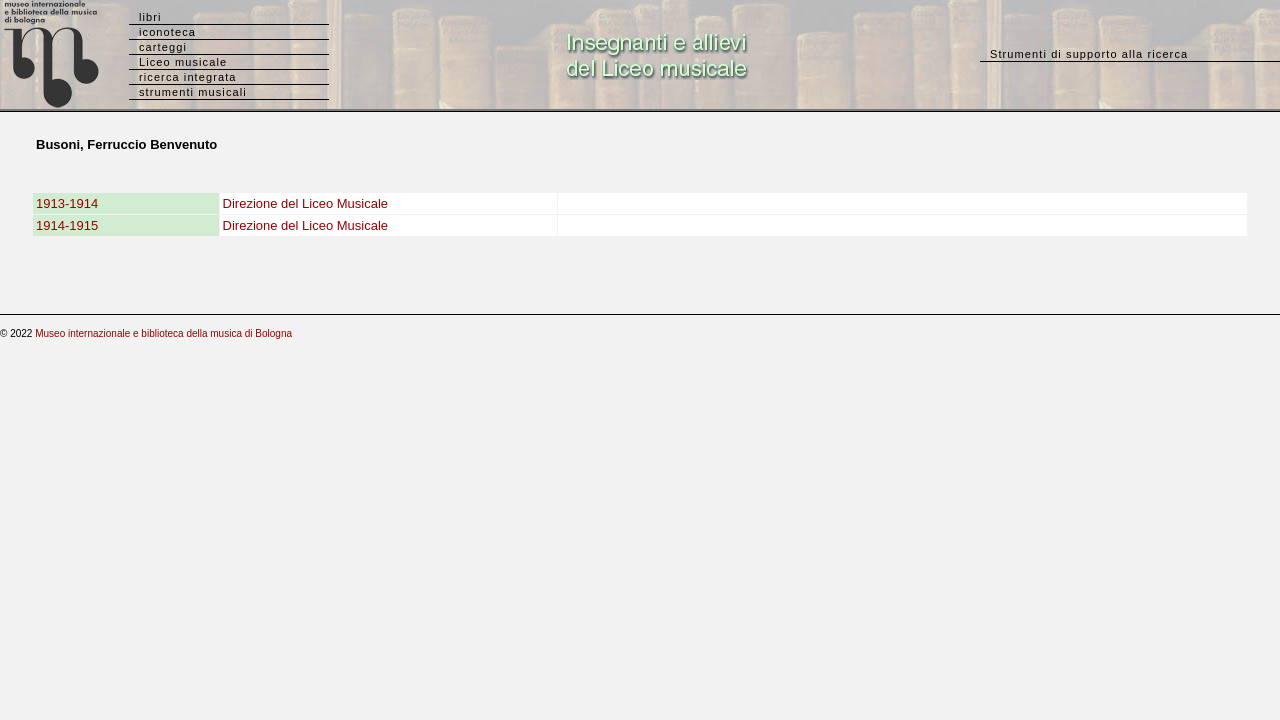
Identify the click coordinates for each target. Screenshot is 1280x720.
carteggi (163, 47)
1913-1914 (67, 203)
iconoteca (167, 32)
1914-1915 (67, 225)
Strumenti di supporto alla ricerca (1089, 54)
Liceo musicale (183, 62)
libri (150, 17)
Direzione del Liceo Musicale (305, 203)
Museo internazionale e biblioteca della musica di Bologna (163, 333)
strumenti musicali (193, 92)
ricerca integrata (188, 77)
